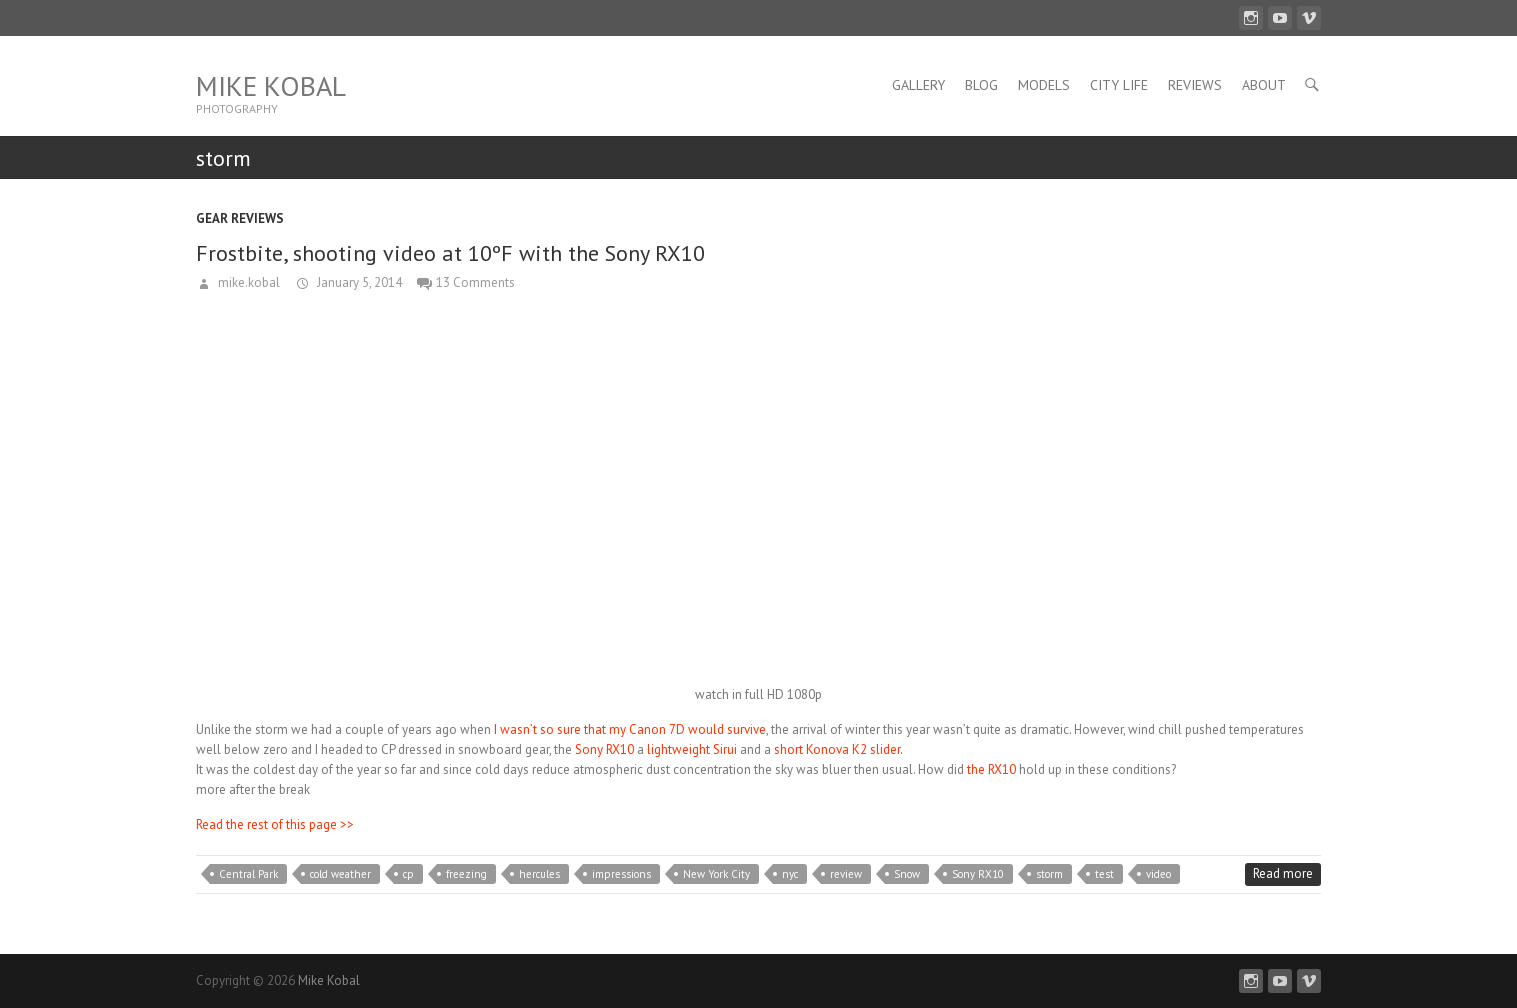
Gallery (918, 85)
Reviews (1195, 85)
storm (1049, 874)
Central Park (248, 874)
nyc (790, 874)
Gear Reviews (240, 218)
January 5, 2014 (358, 282)
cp (408, 874)
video (1158, 874)
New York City (716, 874)
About (1264, 85)
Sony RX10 (603, 749)
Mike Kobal (271, 85)
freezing (466, 874)
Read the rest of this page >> (275, 824)
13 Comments (475, 282)
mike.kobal (247, 282)
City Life (1119, 85)
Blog (981, 85)
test (1104, 874)
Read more (1283, 873)
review (846, 874)
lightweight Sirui (692, 749)
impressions (621, 874)
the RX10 (993, 769)
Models (1044, 85)
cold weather (340, 874)
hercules (539, 874)
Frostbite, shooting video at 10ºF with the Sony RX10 (450, 253)
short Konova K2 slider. (838, 749)
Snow (907, 874)
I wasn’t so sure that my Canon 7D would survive (630, 729)
